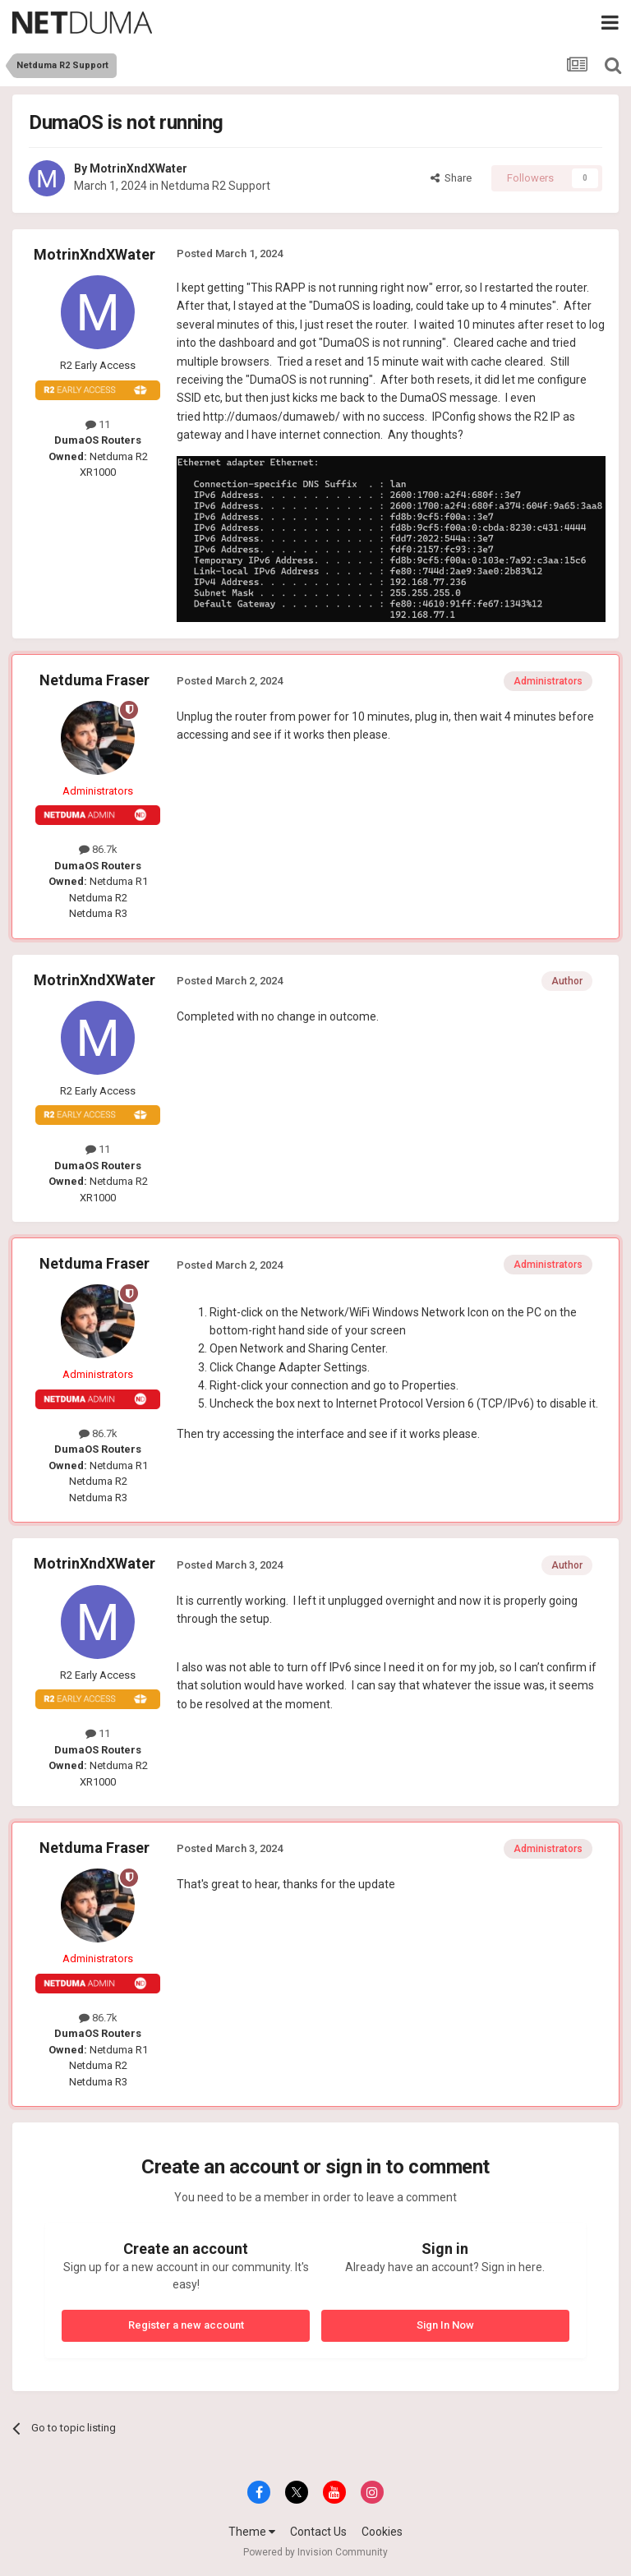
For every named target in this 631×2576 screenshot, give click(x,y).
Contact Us (318, 2531)
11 (97, 424)
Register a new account (186, 2325)
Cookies (382, 2531)
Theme (251, 2531)
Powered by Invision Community (315, 2552)
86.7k (98, 849)
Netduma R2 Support (215, 185)
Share (451, 178)
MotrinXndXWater (138, 168)
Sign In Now (445, 2325)
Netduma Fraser (94, 680)
